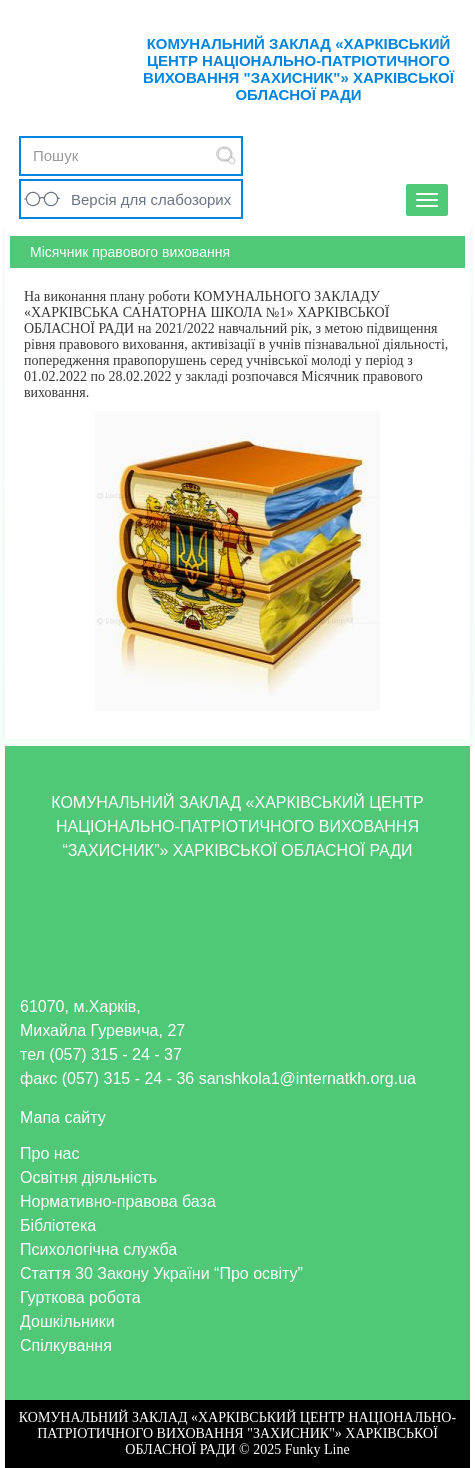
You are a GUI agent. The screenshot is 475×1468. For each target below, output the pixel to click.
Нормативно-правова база (118, 1201)
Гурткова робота (80, 1297)
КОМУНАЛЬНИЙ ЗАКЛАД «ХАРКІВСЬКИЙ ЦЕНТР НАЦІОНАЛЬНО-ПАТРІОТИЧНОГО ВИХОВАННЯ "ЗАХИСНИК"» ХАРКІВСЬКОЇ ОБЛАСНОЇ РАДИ (298, 69)
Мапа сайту (63, 1117)
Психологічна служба (98, 1249)
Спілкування (66, 1345)
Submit (226, 155)
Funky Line (317, 1449)
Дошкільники (67, 1321)
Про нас (49, 1153)
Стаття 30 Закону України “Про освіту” (161, 1273)
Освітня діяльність (88, 1177)
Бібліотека (58, 1225)
